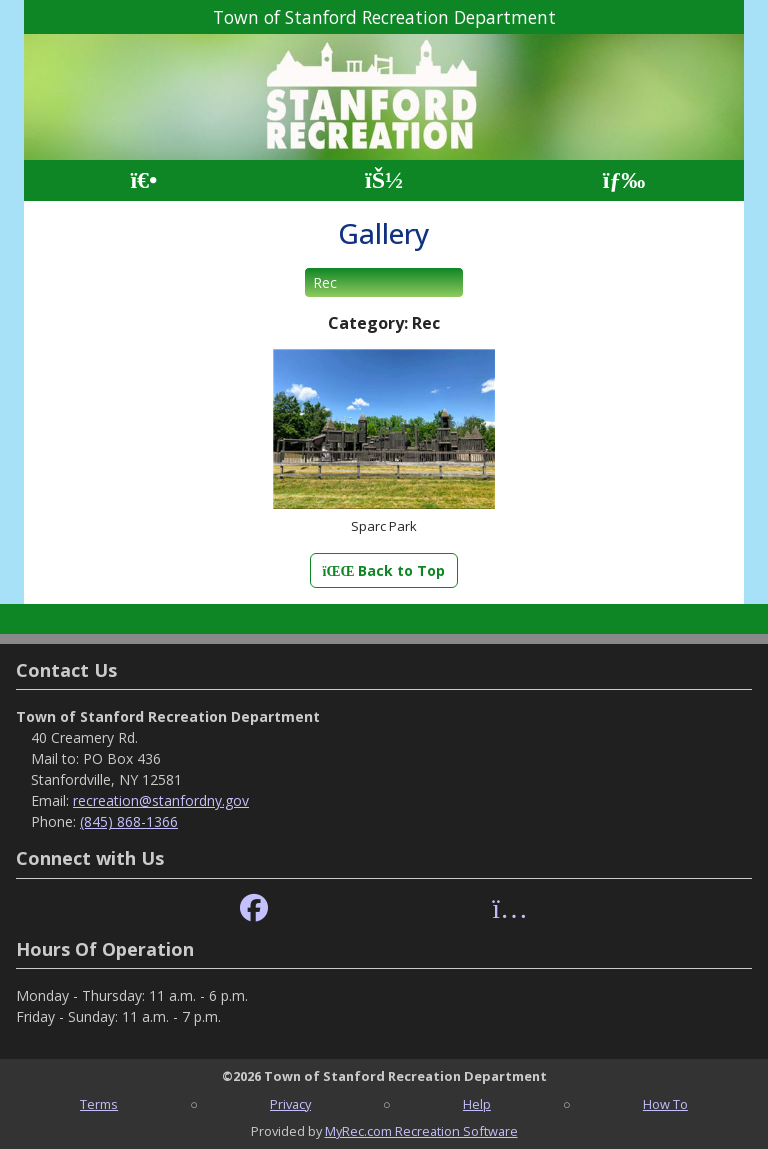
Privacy (290, 1104)
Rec (325, 282)
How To (665, 1104)
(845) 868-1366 (129, 821)
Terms (99, 1104)
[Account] (384, 180)
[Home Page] (143, 180)
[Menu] (624, 180)
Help (477, 1104)
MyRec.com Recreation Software (421, 1131)
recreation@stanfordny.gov (161, 800)
